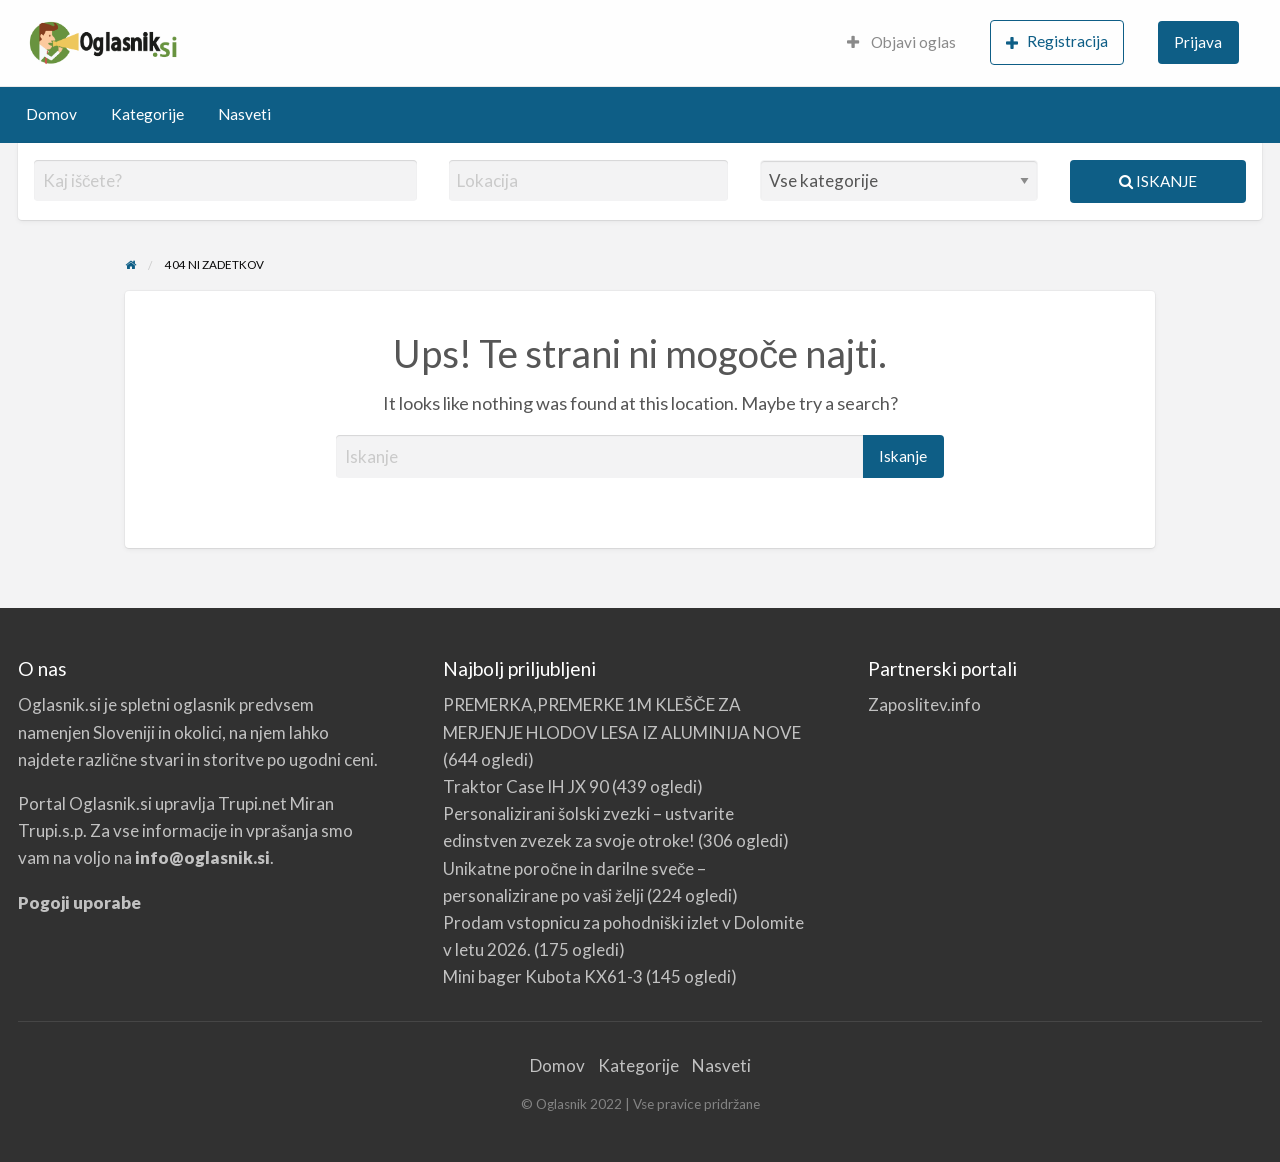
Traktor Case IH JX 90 (526, 786)
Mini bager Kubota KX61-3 (543, 976)
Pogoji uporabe (79, 902)
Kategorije (147, 114)
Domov (51, 114)
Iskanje (1158, 181)
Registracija (1057, 41)
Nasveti (244, 114)
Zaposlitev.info (924, 704)
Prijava (1198, 42)
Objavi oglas (901, 42)
